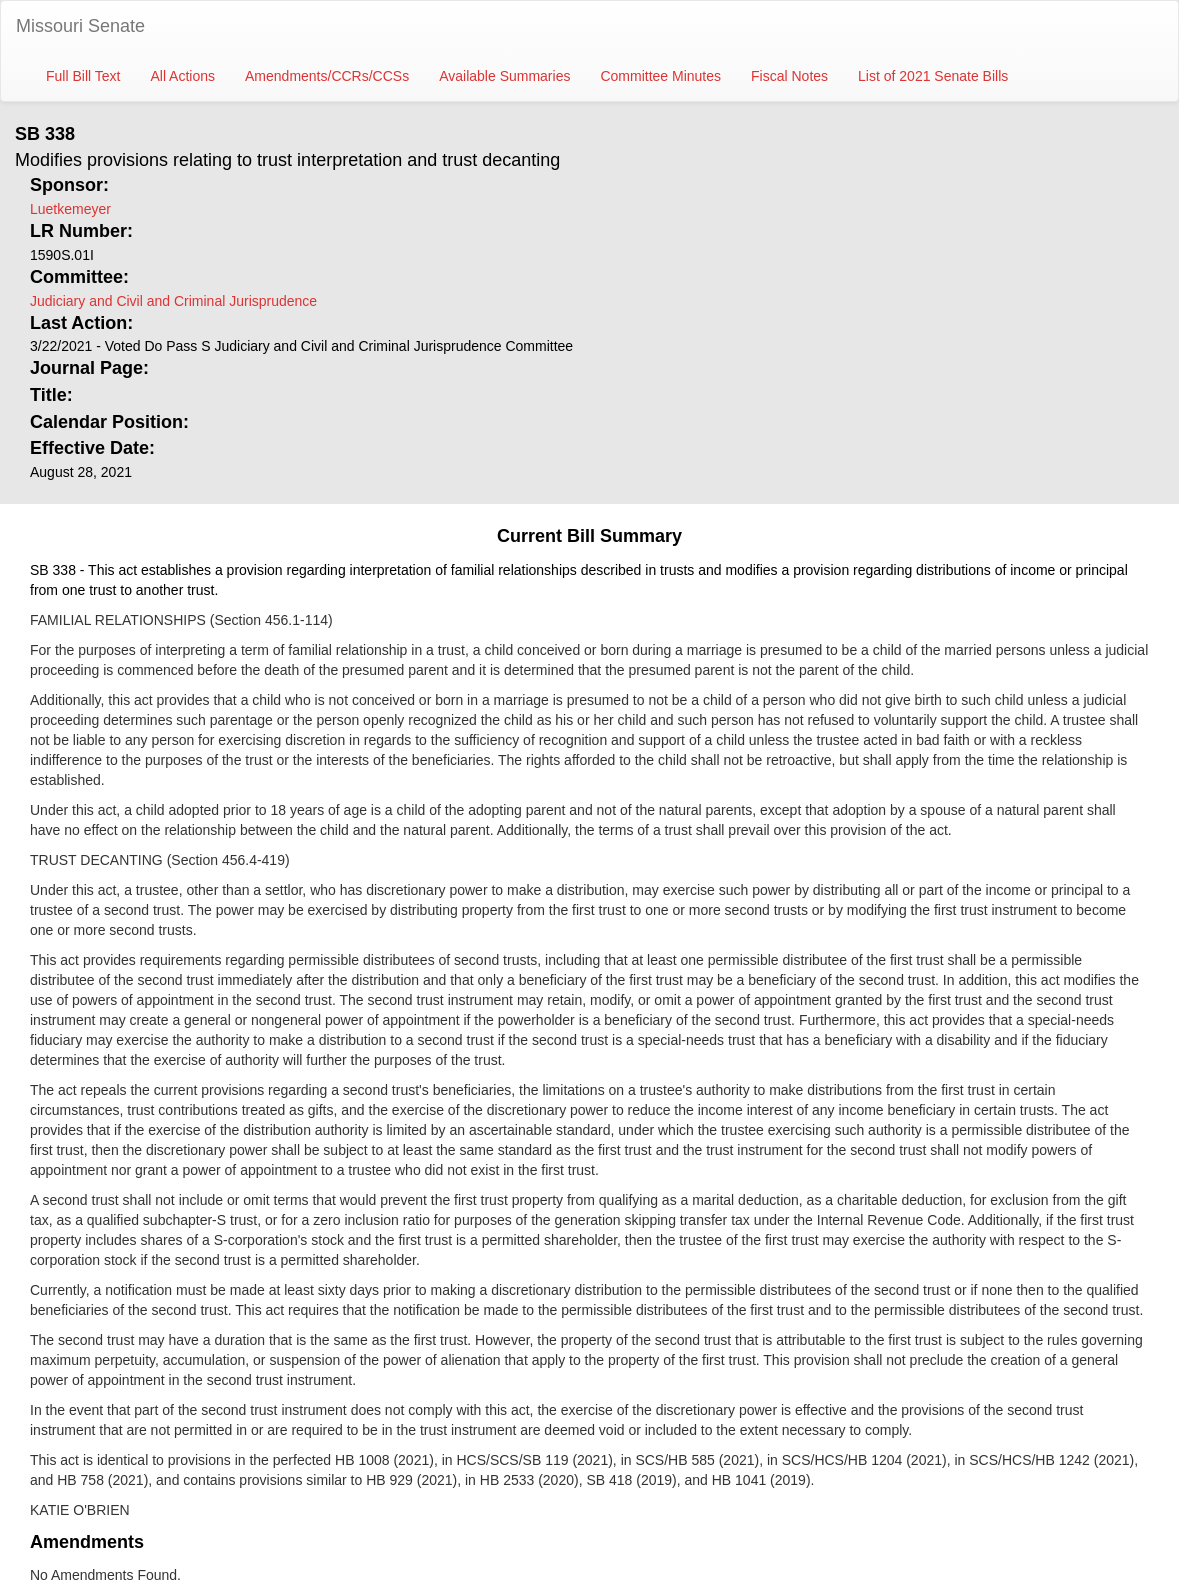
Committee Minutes (660, 76)
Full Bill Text (83, 76)
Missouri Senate (80, 26)
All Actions (182, 76)
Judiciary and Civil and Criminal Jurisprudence (173, 301)
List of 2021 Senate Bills (933, 76)
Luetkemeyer (70, 209)
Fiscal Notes (789, 76)
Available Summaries (504, 76)
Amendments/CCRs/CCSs (327, 76)
